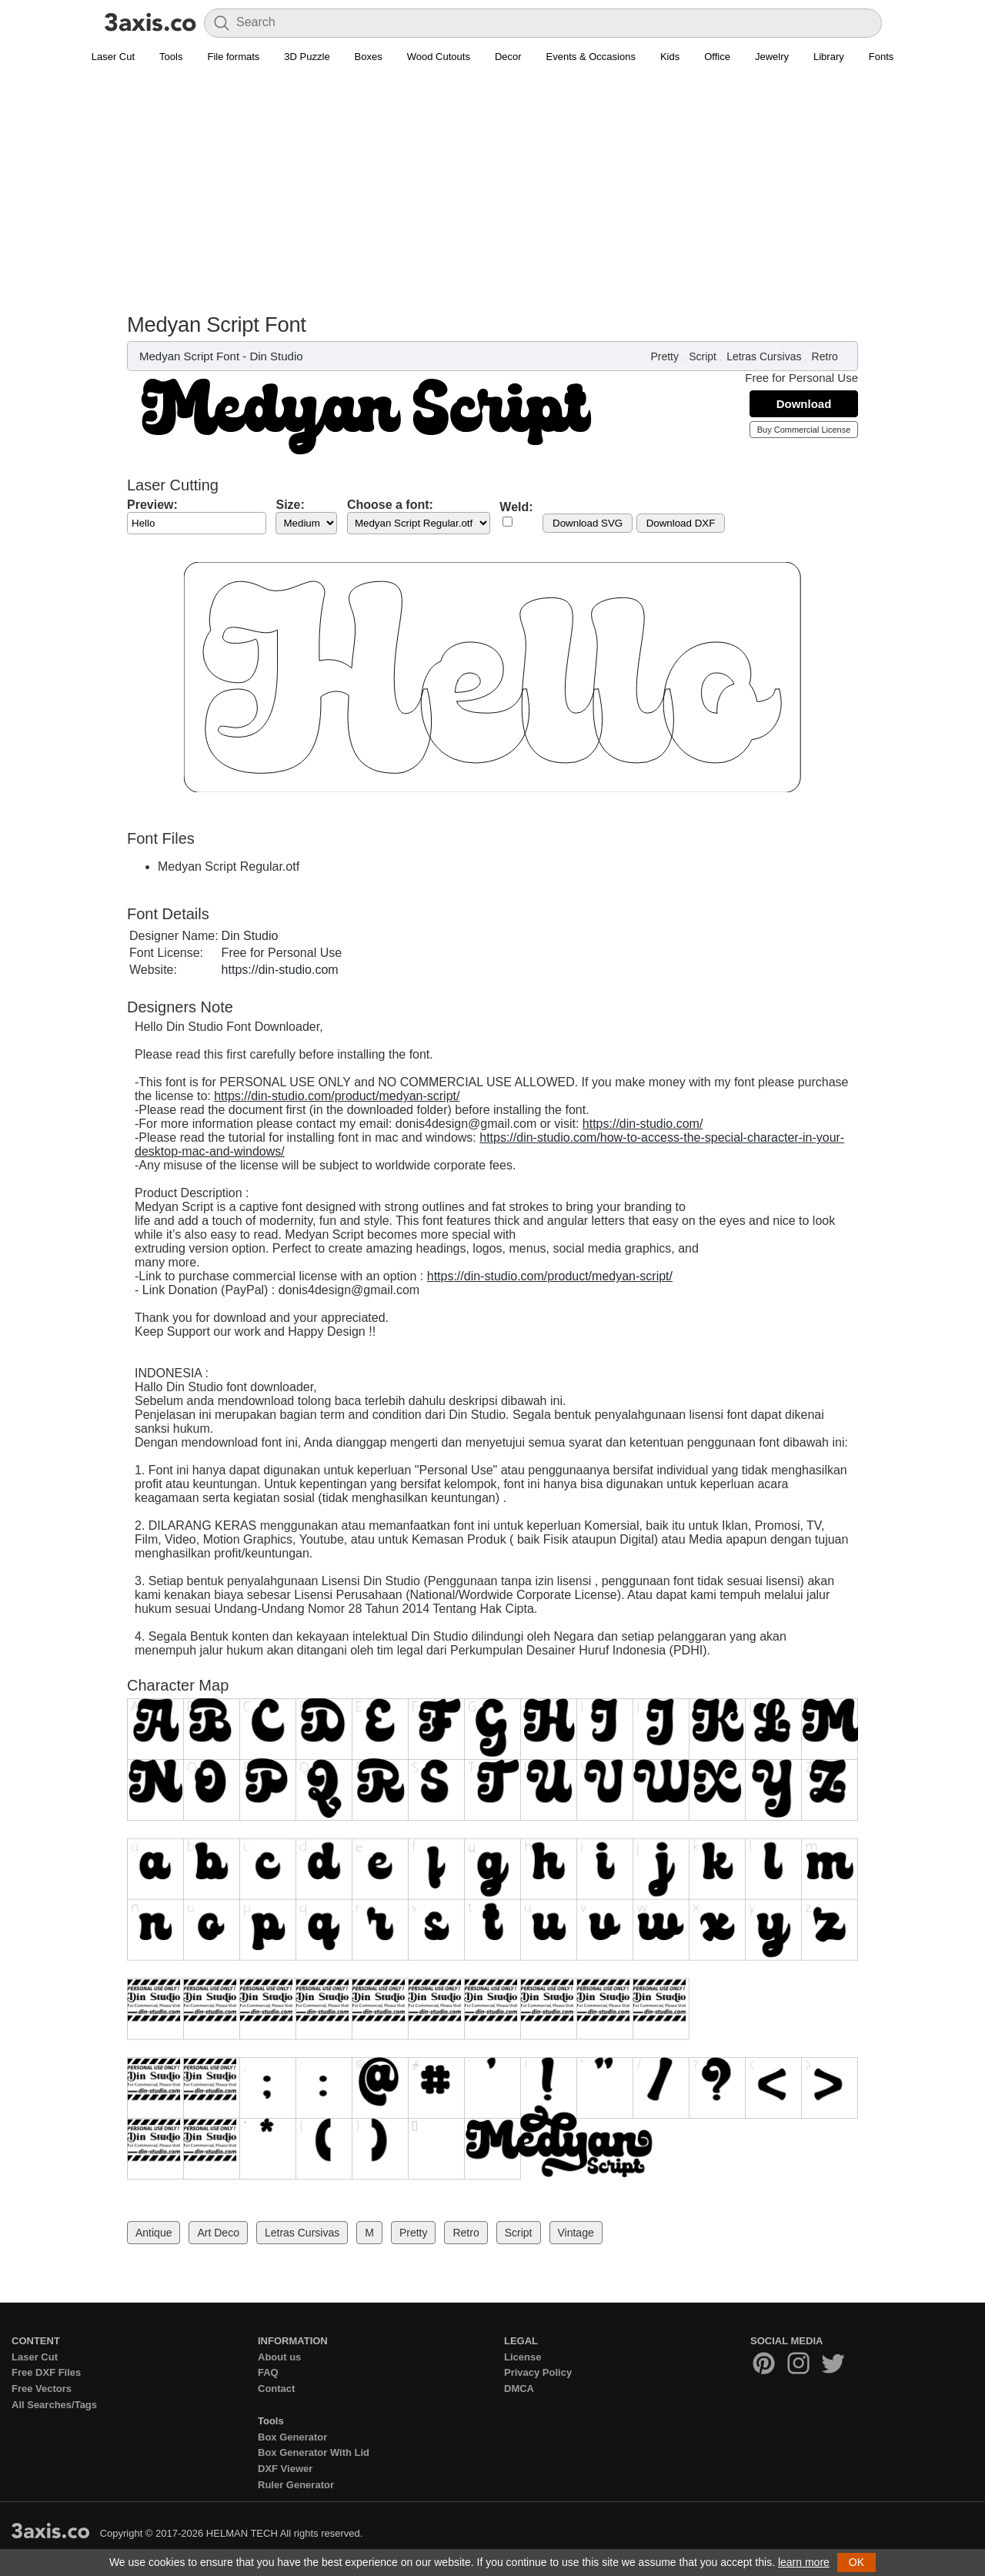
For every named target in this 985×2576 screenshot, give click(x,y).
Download (804, 403)
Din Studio (275, 356)
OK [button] (856, 2562)
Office (717, 56)
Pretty (664, 356)
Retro (825, 356)
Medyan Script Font (189, 356)
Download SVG (588, 523)
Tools (170, 56)
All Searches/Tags (54, 2404)
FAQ (268, 2372)
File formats (233, 56)
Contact (276, 2388)
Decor (508, 56)
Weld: (516, 507)
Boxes (368, 56)
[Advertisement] (492, 197)
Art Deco (218, 2232)
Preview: (152, 504)
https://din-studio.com (280, 969)
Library (828, 56)
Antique (153, 2232)
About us (279, 2357)
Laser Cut (113, 56)
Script (702, 356)
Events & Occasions (591, 56)
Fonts (881, 56)
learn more (804, 2562)
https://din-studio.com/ (643, 1123)
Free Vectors (42, 2388)
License (522, 2357)
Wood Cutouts (438, 56)
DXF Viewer (285, 2468)
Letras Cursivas (763, 356)
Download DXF (681, 523)
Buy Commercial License (804, 429)
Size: (289, 504)
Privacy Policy (538, 2372)
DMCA (519, 2388)
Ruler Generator (296, 2485)
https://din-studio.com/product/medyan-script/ (336, 1095)
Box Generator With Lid (313, 2452)
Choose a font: (390, 504)
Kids (669, 56)
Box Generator (292, 2437)
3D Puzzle (306, 56)
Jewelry (772, 56)
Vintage (576, 2232)
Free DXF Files (46, 2372)
